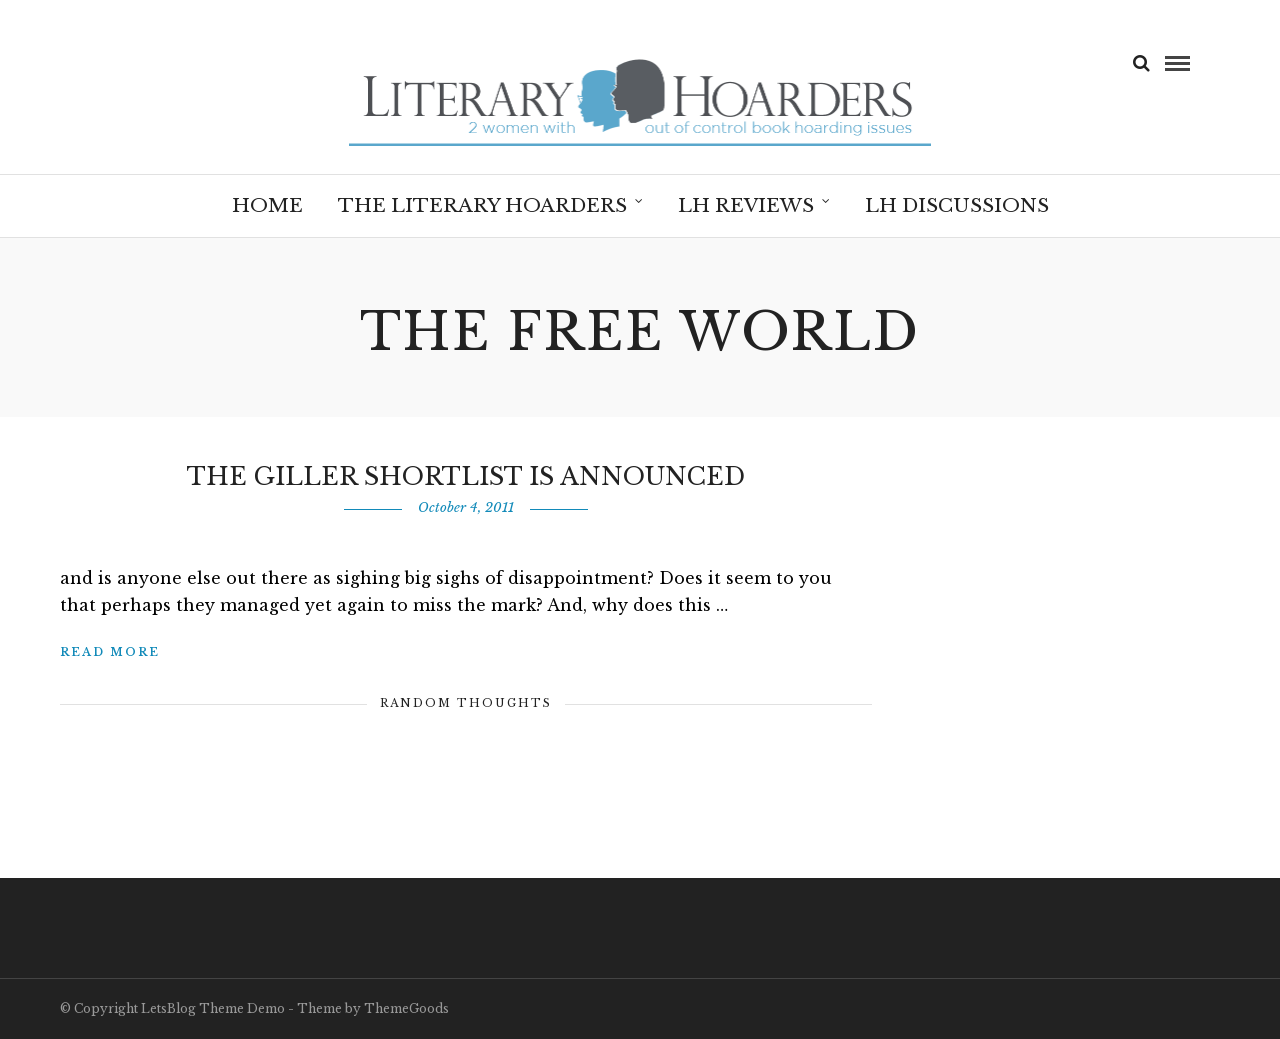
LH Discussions (957, 205)
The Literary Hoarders (482, 205)
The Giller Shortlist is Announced (466, 476)
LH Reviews (746, 205)
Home (267, 205)
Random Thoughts (466, 703)
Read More (110, 652)
